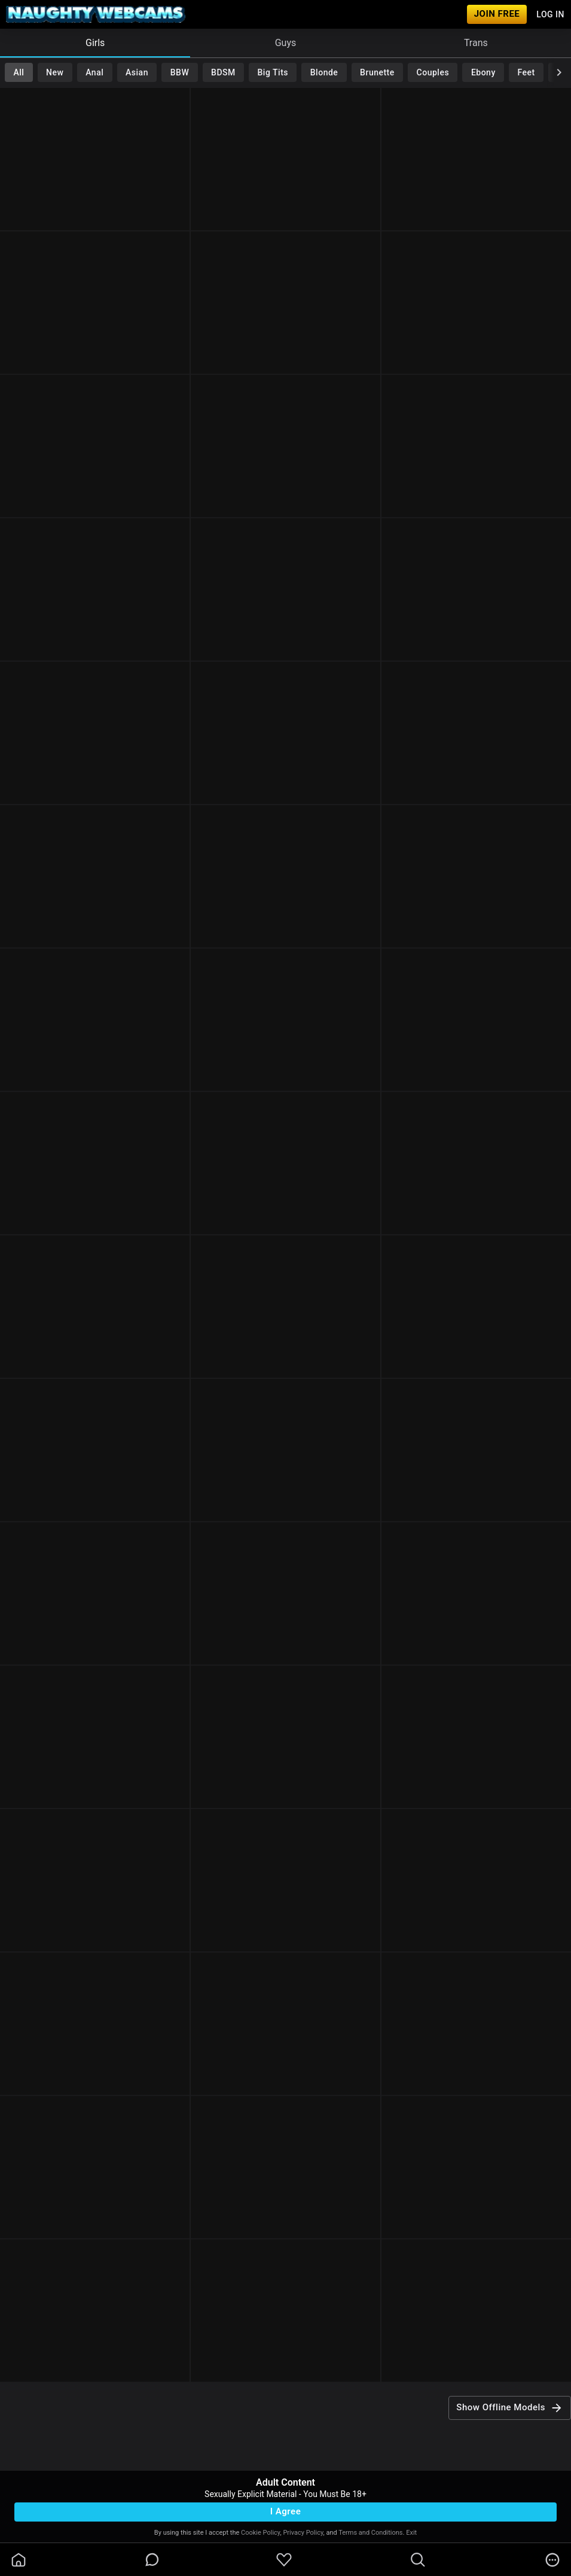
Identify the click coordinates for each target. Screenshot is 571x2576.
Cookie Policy (260, 2533)
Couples (433, 72)
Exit (411, 2533)
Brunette (377, 72)
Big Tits (273, 72)
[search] (418, 2560)
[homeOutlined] (18, 2560)
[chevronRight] (559, 72)
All (18, 72)
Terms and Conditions (370, 2533)
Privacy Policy (303, 2533)
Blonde (324, 72)
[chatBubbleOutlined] (152, 2559)
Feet (526, 72)
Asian (137, 72)
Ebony (483, 72)
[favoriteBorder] (284, 2560)
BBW (180, 72)
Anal (94, 72)
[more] (552, 2560)
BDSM (223, 72)
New (54, 72)
